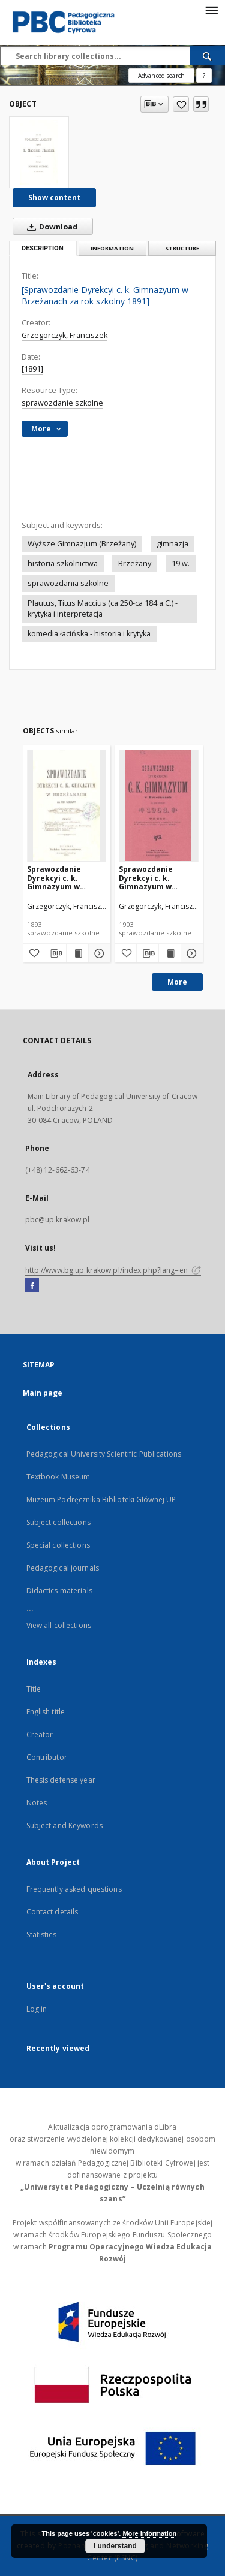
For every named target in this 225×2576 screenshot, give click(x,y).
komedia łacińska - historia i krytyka (89, 634)
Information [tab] (112, 248)
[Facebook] (32, 1286)
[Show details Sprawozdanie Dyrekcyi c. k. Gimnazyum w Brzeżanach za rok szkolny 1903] (190, 953)
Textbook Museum (58, 1477)
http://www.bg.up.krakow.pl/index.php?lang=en (113, 1270)
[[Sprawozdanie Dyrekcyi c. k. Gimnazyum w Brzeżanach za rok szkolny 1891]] (39, 152)
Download (49, 226)
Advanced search (161, 75)
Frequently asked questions (74, 1889)
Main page (43, 1393)
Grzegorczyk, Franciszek (64, 335)
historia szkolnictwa (63, 563)
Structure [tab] (182, 248)
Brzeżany (134, 563)
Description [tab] (43, 248)
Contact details (52, 1912)
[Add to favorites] (181, 104)
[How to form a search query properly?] (204, 75)
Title (33, 1689)
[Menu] (211, 9)
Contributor (46, 1757)
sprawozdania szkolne (68, 583)
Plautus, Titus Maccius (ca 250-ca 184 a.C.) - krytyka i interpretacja (103, 608)
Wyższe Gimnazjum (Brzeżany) (82, 544)
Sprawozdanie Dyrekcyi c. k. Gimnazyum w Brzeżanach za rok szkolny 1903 (154, 877)
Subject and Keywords (64, 1825)
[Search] (207, 55)
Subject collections (58, 1522)
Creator (39, 1734)
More (177, 982)
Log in (36, 2009)
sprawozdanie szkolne (62, 403)
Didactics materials (59, 1591)
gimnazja (172, 544)
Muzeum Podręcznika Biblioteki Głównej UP (101, 1499)
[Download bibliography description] (55, 953)
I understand (115, 2546)
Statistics (41, 1934)
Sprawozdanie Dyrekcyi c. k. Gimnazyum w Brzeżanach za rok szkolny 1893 (62, 877)
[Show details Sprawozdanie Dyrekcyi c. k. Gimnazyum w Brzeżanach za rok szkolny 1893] (98, 953)
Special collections (58, 1545)
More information (149, 2533)
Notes (36, 1803)
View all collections (58, 1625)
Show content (54, 197)
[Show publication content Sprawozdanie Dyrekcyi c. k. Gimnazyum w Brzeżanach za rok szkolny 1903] (170, 953)
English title (45, 1712)
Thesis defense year (60, 1780)
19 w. (181, 563)
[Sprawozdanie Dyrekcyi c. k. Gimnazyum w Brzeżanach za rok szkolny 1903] (158, 805)
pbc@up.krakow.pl (57, 1220)
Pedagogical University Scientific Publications (104, 1454)
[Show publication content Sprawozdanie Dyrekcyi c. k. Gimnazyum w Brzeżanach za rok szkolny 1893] (77, 953)
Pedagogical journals (62, 1568)
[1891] (32, 369)
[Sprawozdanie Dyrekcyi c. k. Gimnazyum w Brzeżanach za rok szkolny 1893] (67, 805)
